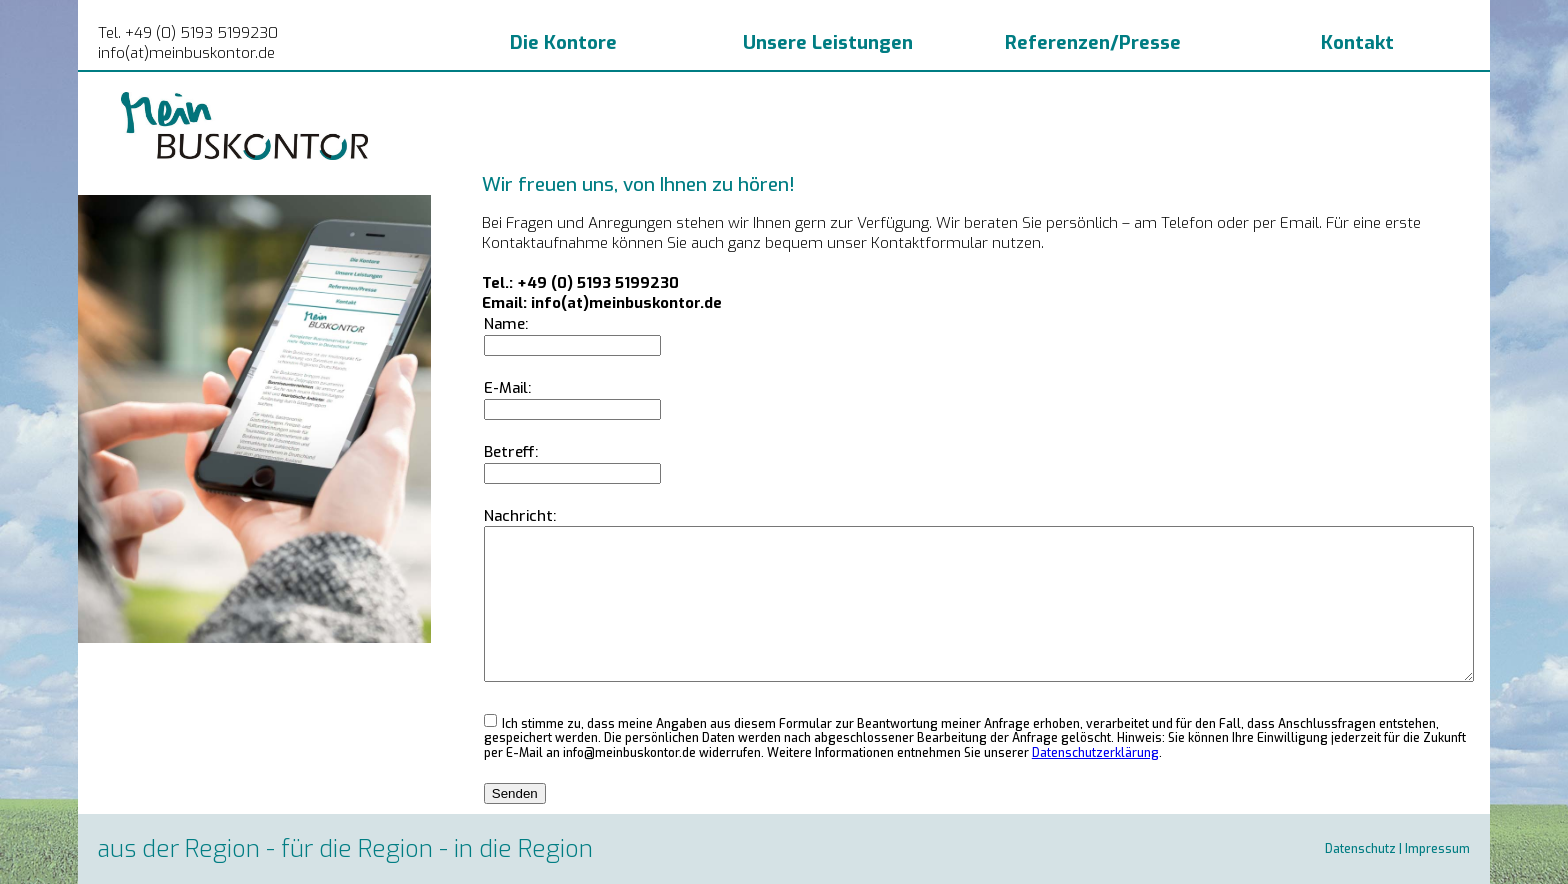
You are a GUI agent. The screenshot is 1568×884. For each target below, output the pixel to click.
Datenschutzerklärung (1095, 753)
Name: (506, 324)
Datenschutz (1360, 849)
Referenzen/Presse (1093, 42)
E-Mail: (507, 388)
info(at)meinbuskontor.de (186, 53)
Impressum (1437, 849)
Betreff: (511, 452)
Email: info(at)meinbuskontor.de (602, 303)
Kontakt (1357, 42)
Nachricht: (520, 516)
